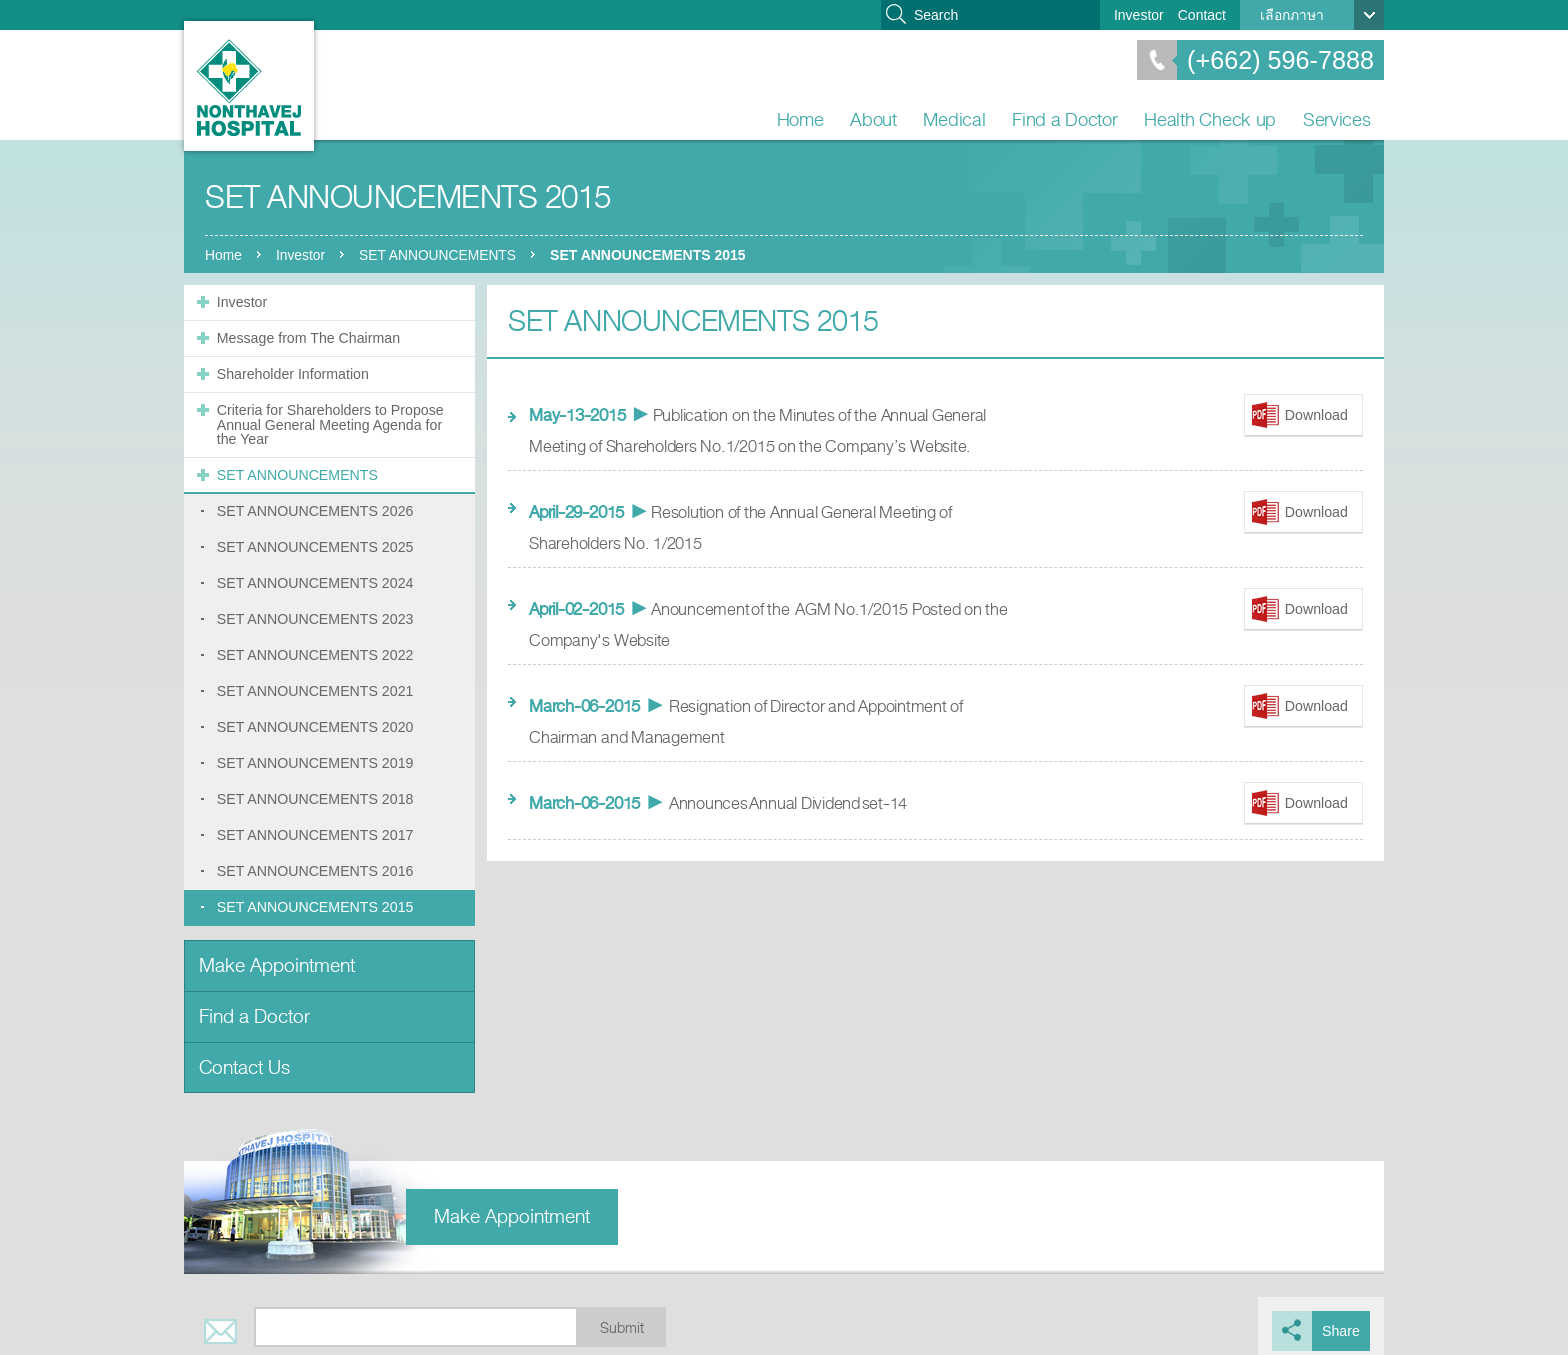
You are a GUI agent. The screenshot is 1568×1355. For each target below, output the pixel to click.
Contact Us (244, 1057)
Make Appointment (277, 957)
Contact (1202, 15)
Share (1341, 1321)
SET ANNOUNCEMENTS (441, 255)
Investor (1139, 15)
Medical (954, 119)
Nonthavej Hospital (249, 86)
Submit (622, 1318)
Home (800, 119)
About (873, 119)
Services (1337, 119)
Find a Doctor (1065, 119)
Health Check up (1210, 119)
